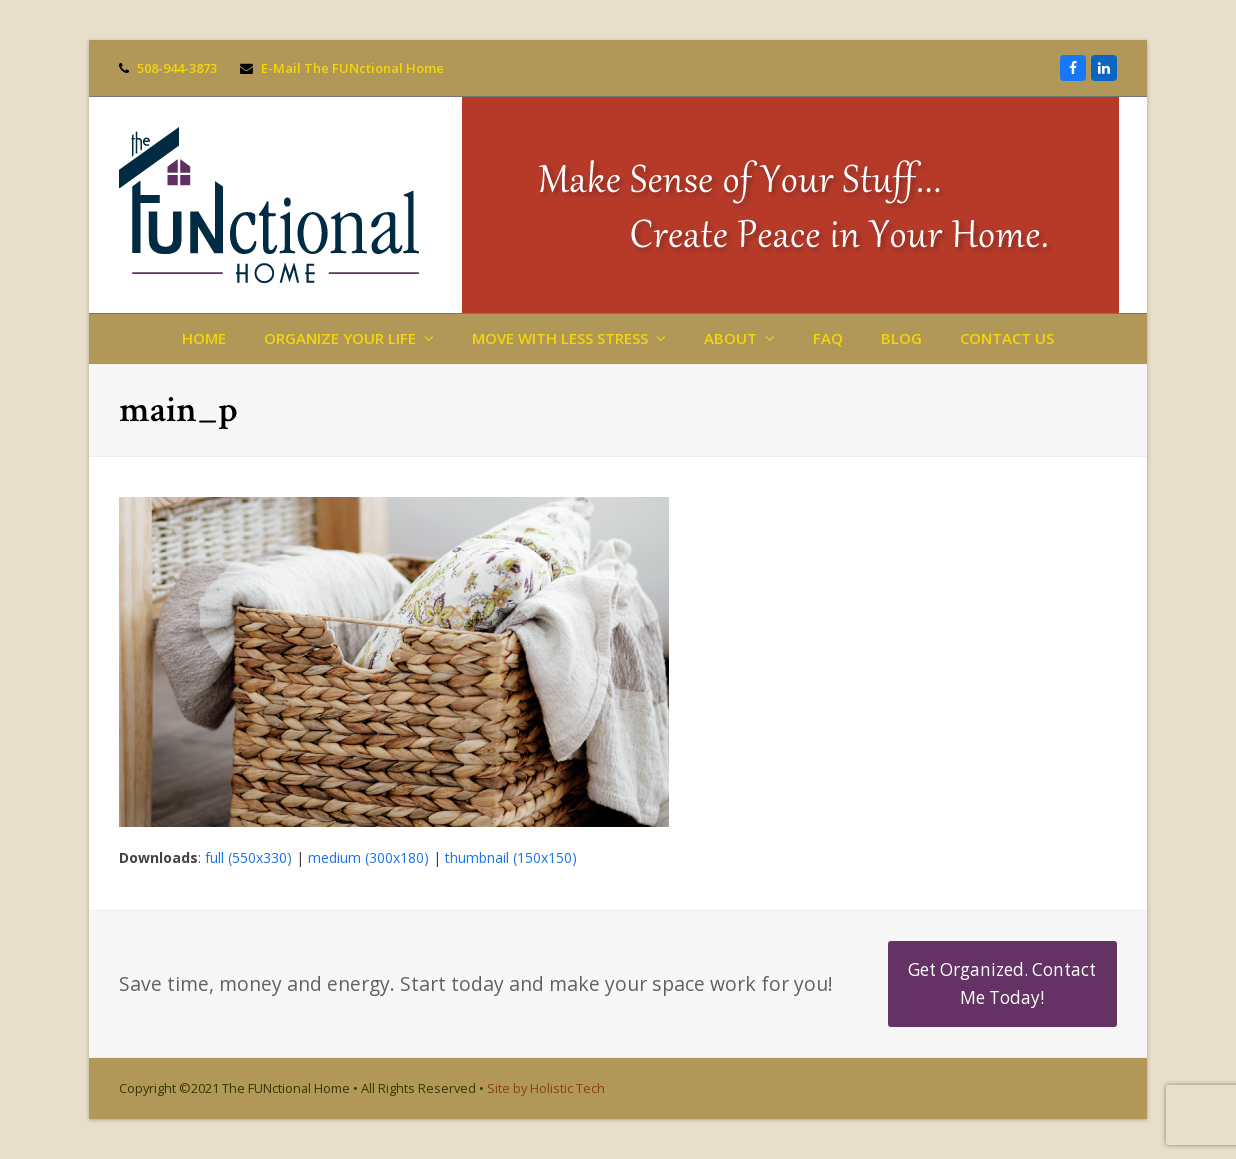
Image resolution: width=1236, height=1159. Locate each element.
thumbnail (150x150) (511, 857)
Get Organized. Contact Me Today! (1002, 983)
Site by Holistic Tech (546, 1088)
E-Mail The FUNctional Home (352, 68)
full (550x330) (248, 857)
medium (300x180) (368, 857)
